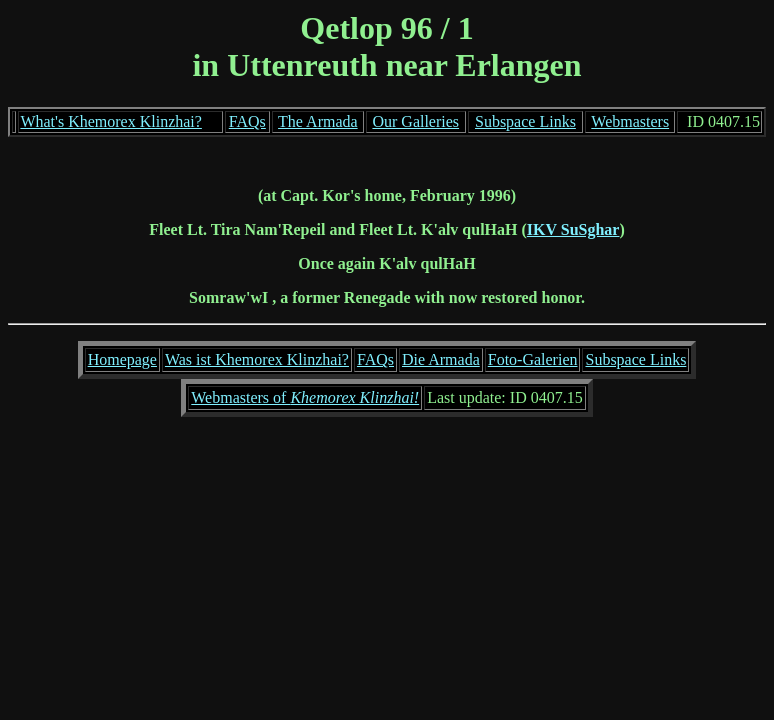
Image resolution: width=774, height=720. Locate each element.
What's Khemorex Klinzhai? (110, 121)
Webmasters (630, 121)
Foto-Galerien (533, 359)
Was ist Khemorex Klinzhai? (257, 359)
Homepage (122, 359)
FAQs (247, 121)
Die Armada (441, 359)
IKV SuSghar (573, 229)
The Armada (318, 121)
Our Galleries (415, 121)
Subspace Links (525, 121)
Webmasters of (305, 397)
